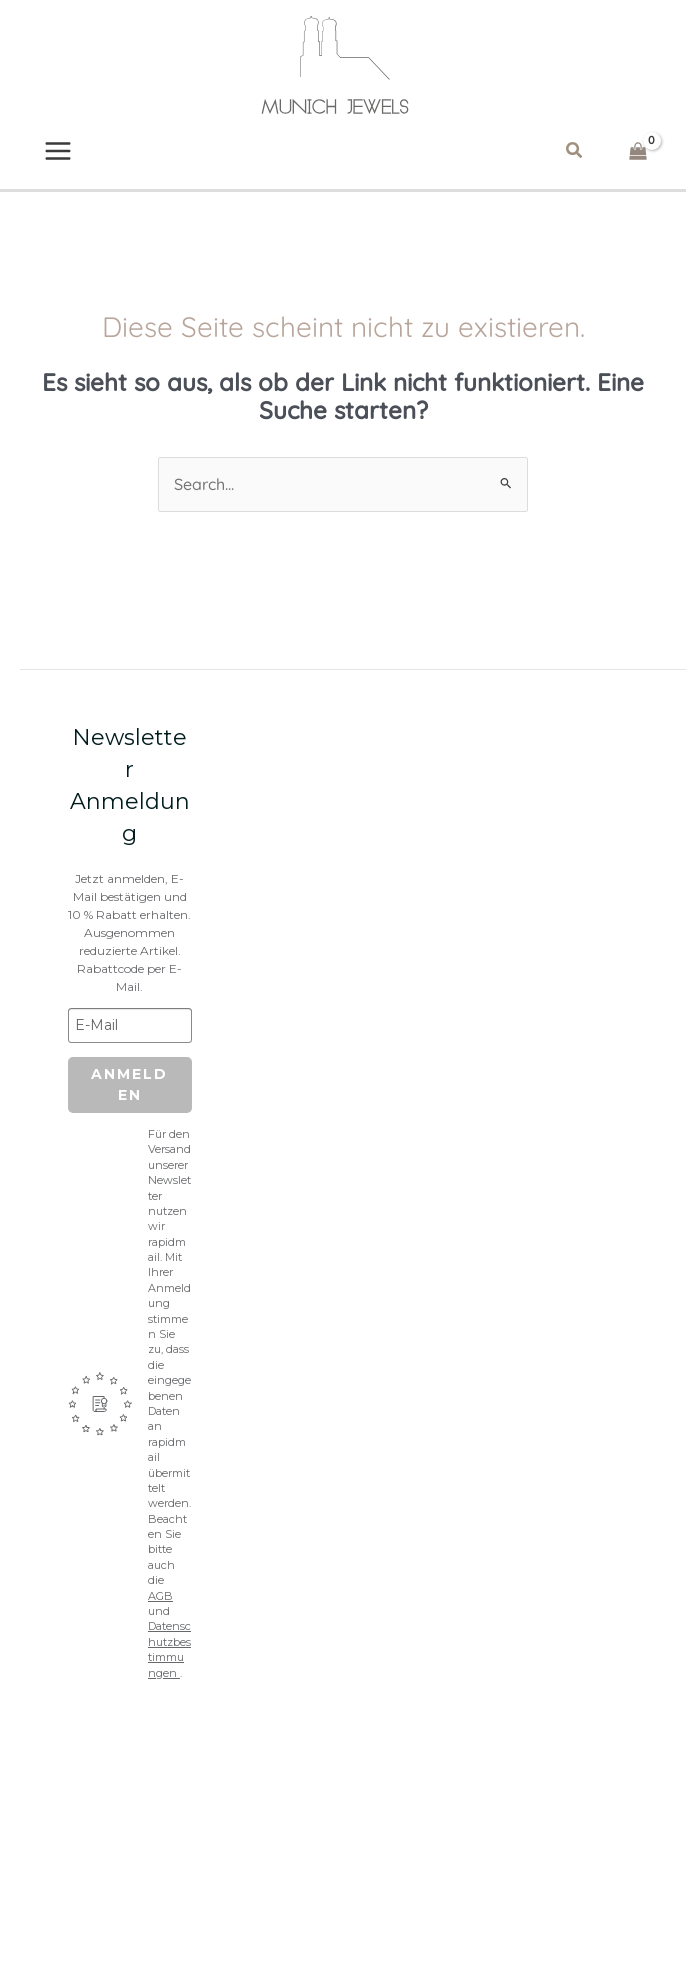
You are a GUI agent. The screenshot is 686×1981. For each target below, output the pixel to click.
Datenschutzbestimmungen (169, 1660)
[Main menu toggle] (59, 154)
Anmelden (129, 1095)
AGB (160, 1606)
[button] (574, 154)
